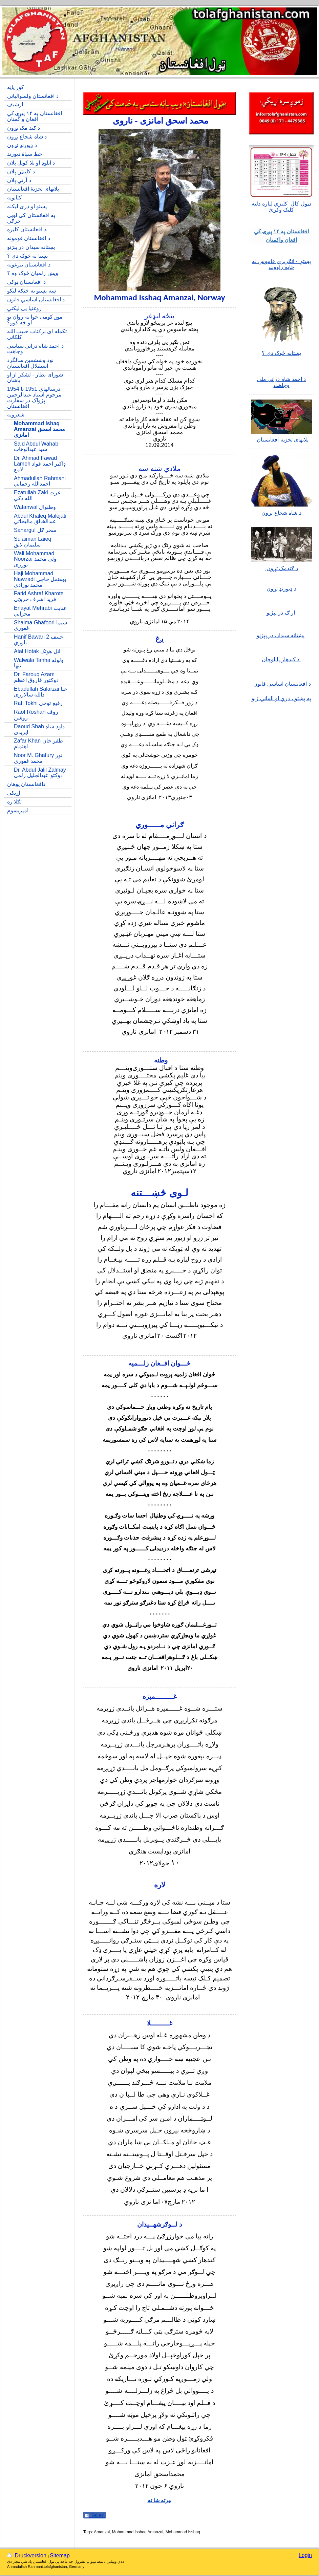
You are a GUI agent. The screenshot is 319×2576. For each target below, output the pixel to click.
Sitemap (60, 2555)
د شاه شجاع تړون (281, 513)
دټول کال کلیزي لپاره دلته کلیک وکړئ (281, 207)
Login (305, 2555)
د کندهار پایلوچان (280, 659)
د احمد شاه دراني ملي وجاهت (281, 382)
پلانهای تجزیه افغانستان (282, 440)
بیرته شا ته (160, 2500)
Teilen (95, 2515)
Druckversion (27, 2555)
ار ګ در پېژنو (281, 613)
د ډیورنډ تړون (281, 589)
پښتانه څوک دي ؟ (281, 353)
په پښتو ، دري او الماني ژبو (281, 698)
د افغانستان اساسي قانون (282, 684)
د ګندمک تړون (281, 568)
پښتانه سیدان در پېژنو (280, 635)
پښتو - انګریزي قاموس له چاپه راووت (281, 264)
